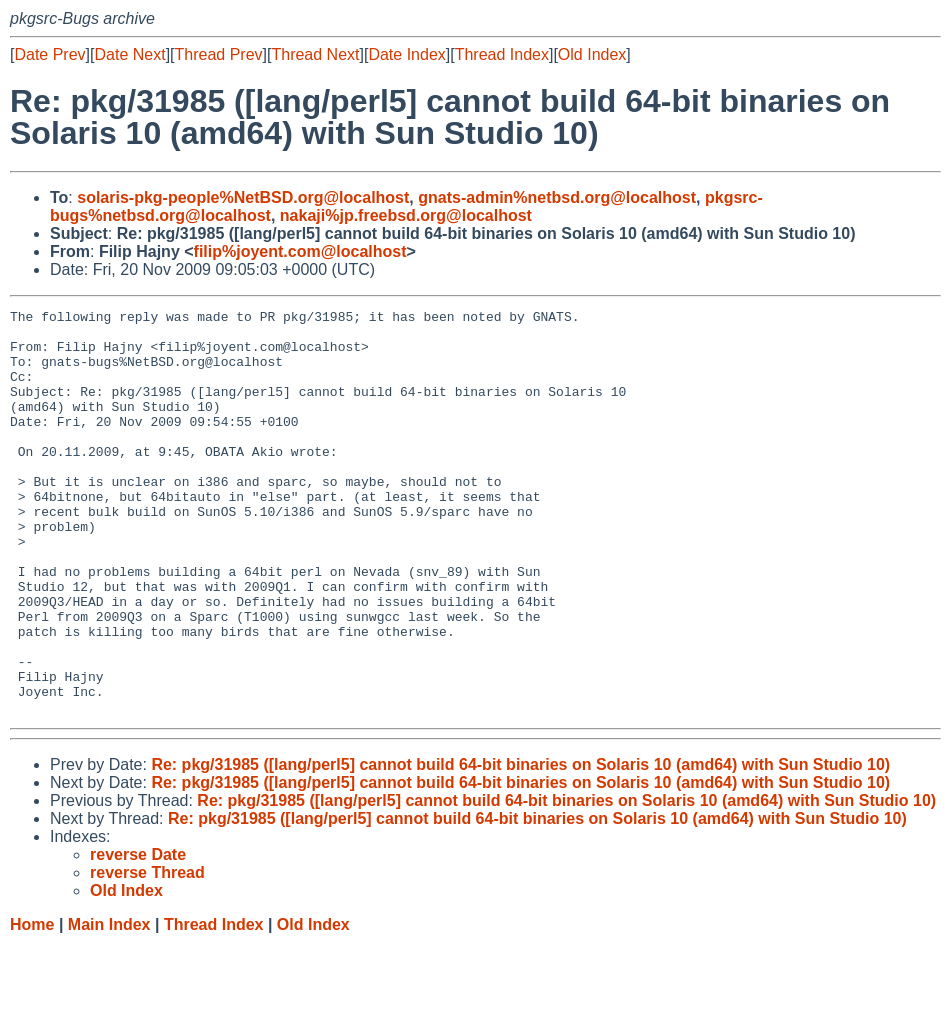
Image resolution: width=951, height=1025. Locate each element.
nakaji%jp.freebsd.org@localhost (406, 215)
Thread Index (502, 54)
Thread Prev (219, 54)
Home (32, 1005)
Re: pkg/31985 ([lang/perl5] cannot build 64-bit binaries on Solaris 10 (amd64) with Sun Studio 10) (520, 845)
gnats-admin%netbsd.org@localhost (557, 197)
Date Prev (49, 54)
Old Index (592, 54)
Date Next (129, 54)
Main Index (109, 1005)
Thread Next (315, 54)
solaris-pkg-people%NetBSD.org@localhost (243, 197)
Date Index (406, 54)
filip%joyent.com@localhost (300, 251)
